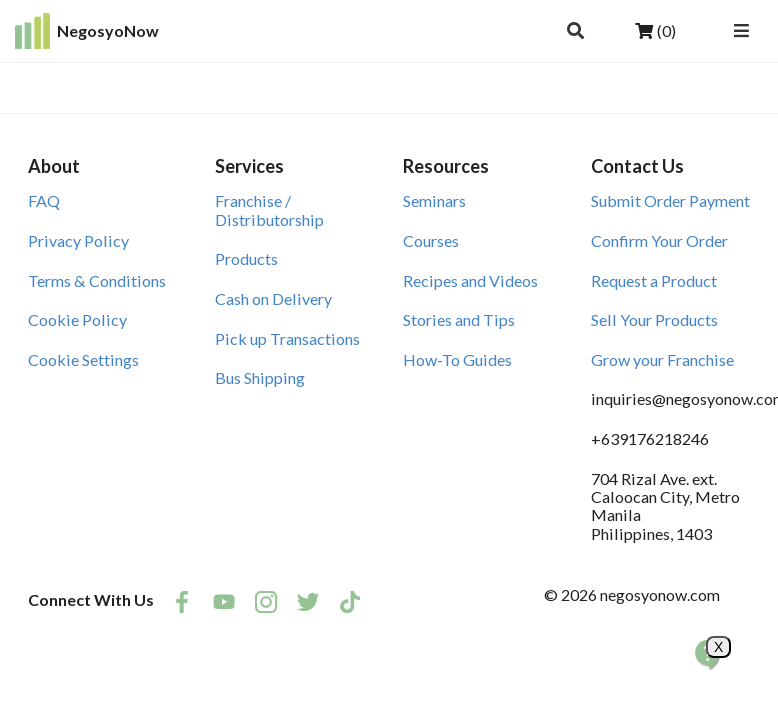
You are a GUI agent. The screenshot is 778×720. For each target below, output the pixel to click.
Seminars (434, 200)
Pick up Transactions (287, 338)
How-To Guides (457, 359)
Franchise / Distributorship (269, 209)
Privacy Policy (78, 240)
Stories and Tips (459, 319)
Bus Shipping (260, 377)
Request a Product (654, 280)
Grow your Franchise (662, 359)
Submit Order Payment (670, 200)
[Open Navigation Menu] (741, 31)
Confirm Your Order (659, 240)
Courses (431, 240)
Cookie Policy (77, 319)
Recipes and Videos (470, 280)
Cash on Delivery (273, 298)
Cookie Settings (83, 359)
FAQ (44, 200)
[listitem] (182, 602)
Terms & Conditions (97, 280)
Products (246, 258)
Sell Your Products (654, 319)
